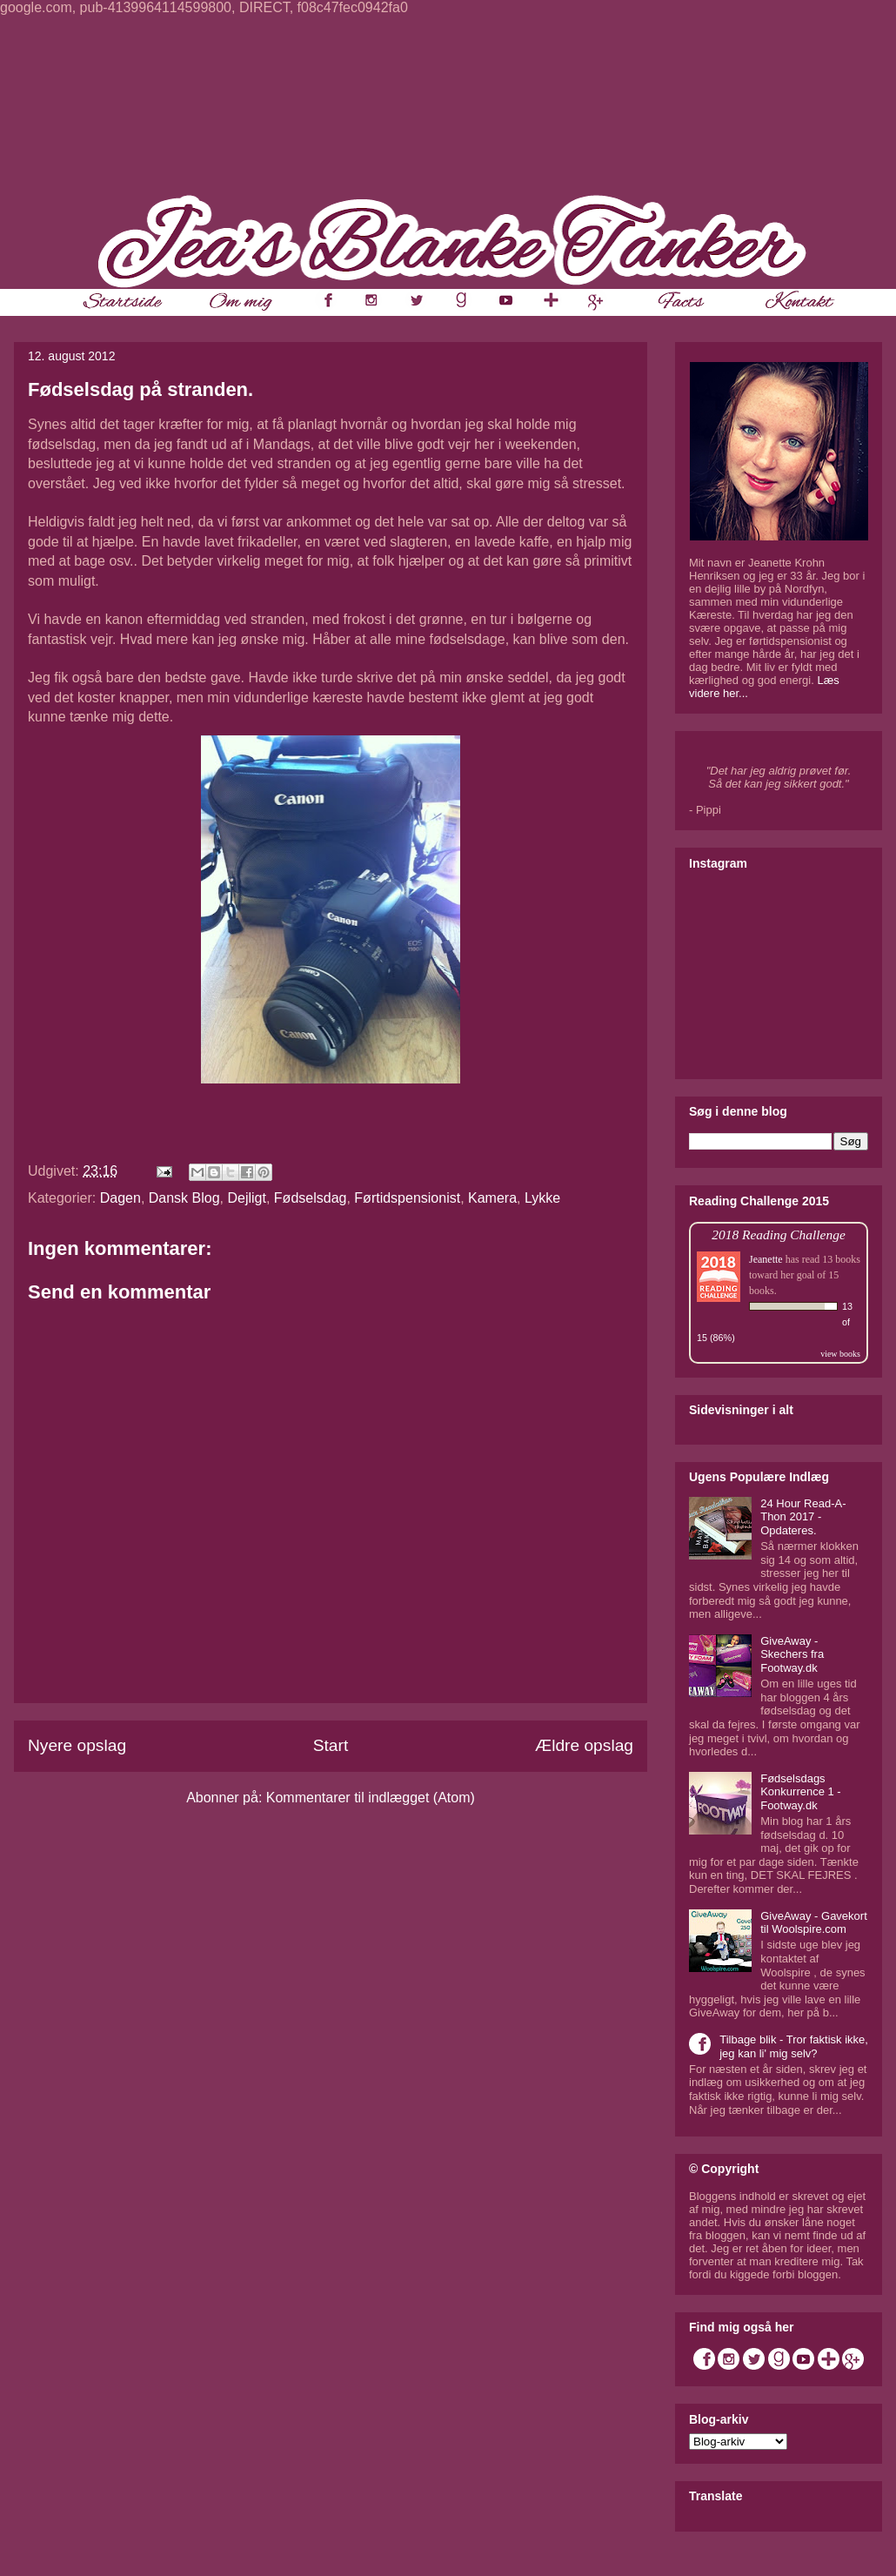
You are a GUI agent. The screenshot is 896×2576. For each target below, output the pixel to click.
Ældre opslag (584, 1745)
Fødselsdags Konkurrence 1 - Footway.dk (800, 1792)
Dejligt (246, 1198)
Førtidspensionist (407, 1198)
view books (840, 1353)
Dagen (120, 1198)
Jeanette (766, 1259)
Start (331, 1745)
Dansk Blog (184, 1198)
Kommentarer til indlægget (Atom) (370, 1797)
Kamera (492, 1198)
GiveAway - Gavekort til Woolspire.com (813, 1922)
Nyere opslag (77, 1745)
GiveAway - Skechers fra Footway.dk (792, 1654)
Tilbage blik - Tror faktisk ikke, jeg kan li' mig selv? (793, 2046)
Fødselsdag (310, 1198)
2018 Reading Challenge (779, 1234)
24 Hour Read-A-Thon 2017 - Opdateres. (803, 1517)
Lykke (542, 1198)
